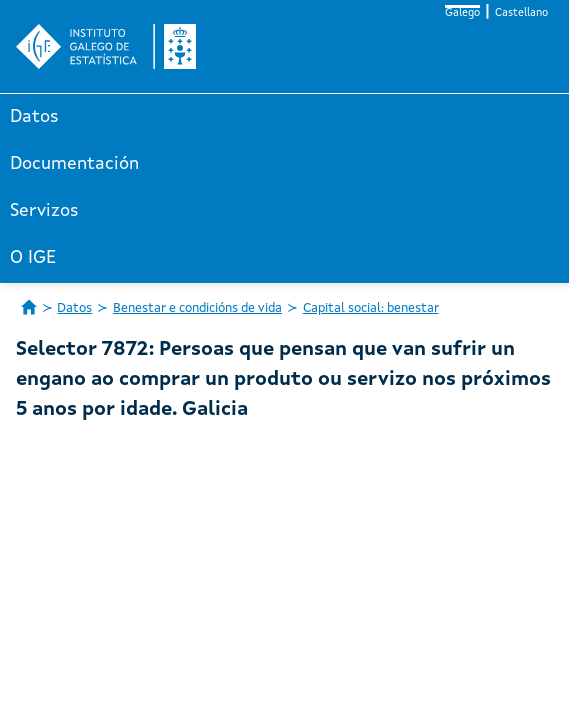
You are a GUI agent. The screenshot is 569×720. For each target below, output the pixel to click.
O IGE (33, 258)
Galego (462, 13)
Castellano (521, 13)
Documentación (74, 164)
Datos (34, 117)
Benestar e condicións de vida (197, 308)
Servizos (44, 211)
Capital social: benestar (371, 308)
